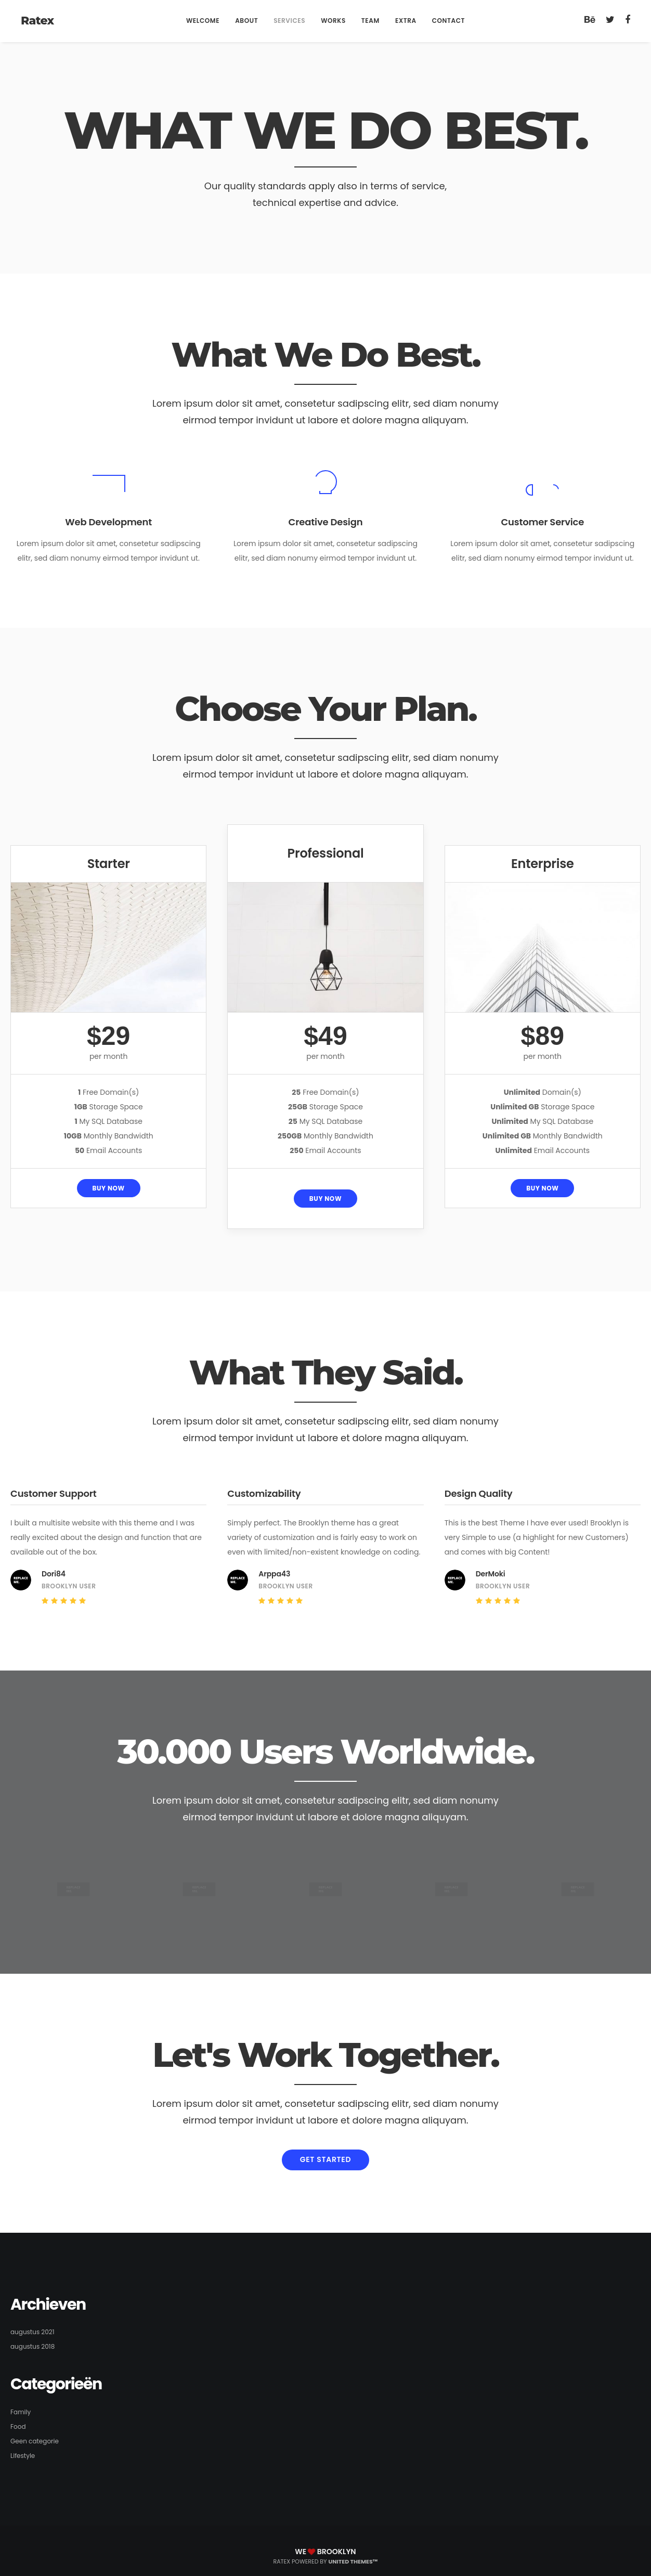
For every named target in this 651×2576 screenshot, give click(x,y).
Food (18, 2426)
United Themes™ (352, 2561)
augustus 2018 (32, 2346)
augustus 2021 (32, 2331)
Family (20, 2411)
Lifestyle (22, 2455)
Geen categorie (34, 2441)
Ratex (37, 21)
